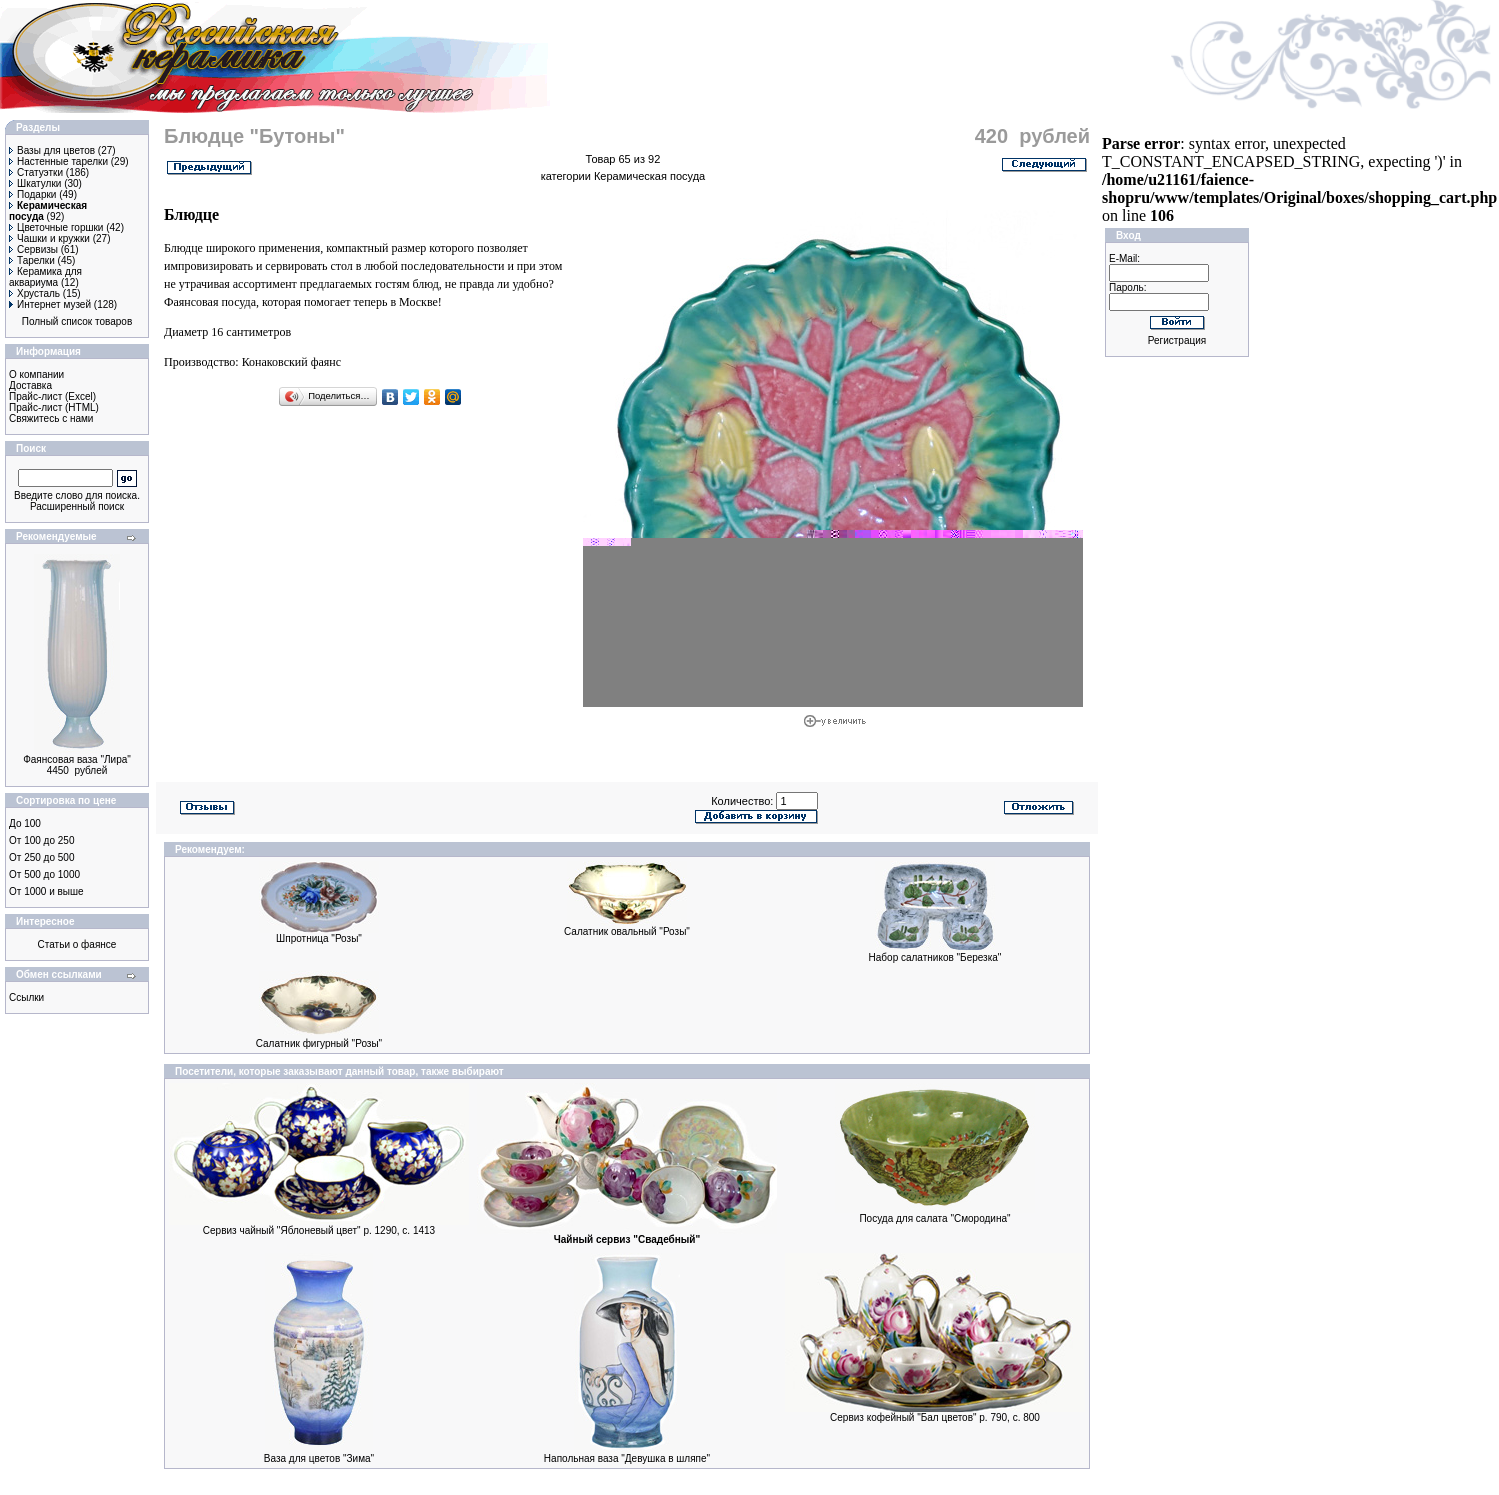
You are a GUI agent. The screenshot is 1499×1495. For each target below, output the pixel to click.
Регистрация (1177, 340)
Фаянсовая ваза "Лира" (77, 759)
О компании (36, 374)
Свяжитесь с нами (51, 418)
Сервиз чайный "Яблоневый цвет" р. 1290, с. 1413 (319, 1230)
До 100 (25, 823)
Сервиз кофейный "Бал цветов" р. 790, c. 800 (935, 1417)
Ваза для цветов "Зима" (319, 1458)
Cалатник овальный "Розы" (627, 931)
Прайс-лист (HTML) (54, 407)
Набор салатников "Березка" (935, 957)
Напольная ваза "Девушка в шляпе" (627, 1458)
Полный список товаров (77, 321)
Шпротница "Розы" (319, 938)
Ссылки (26, 997)
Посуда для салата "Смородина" (934, 1218)
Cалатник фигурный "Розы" (319, 1043)
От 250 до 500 (41, 857)
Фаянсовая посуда (210, 302)
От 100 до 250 (41, 840)
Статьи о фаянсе (77, 944)
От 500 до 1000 (44, 874)
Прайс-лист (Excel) (52, 396)
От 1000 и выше (46, 891)
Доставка (30, 385)
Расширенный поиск (77, 506)
